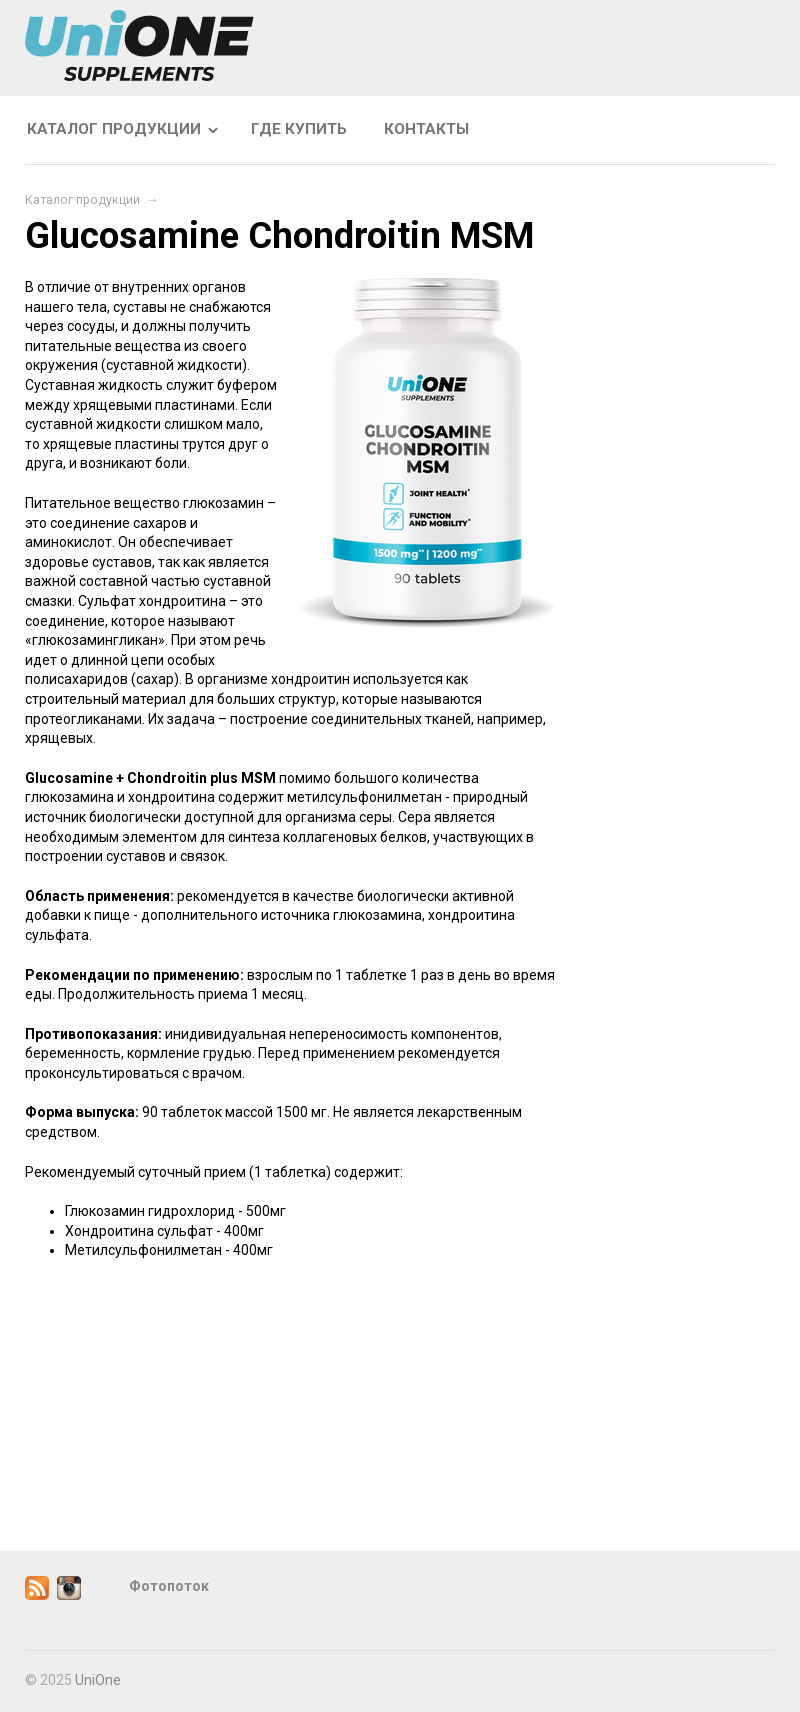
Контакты (426, 129)
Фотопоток (169, 1586)
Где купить (299, 129)
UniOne (98, 1680)
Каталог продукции (114, 129)
